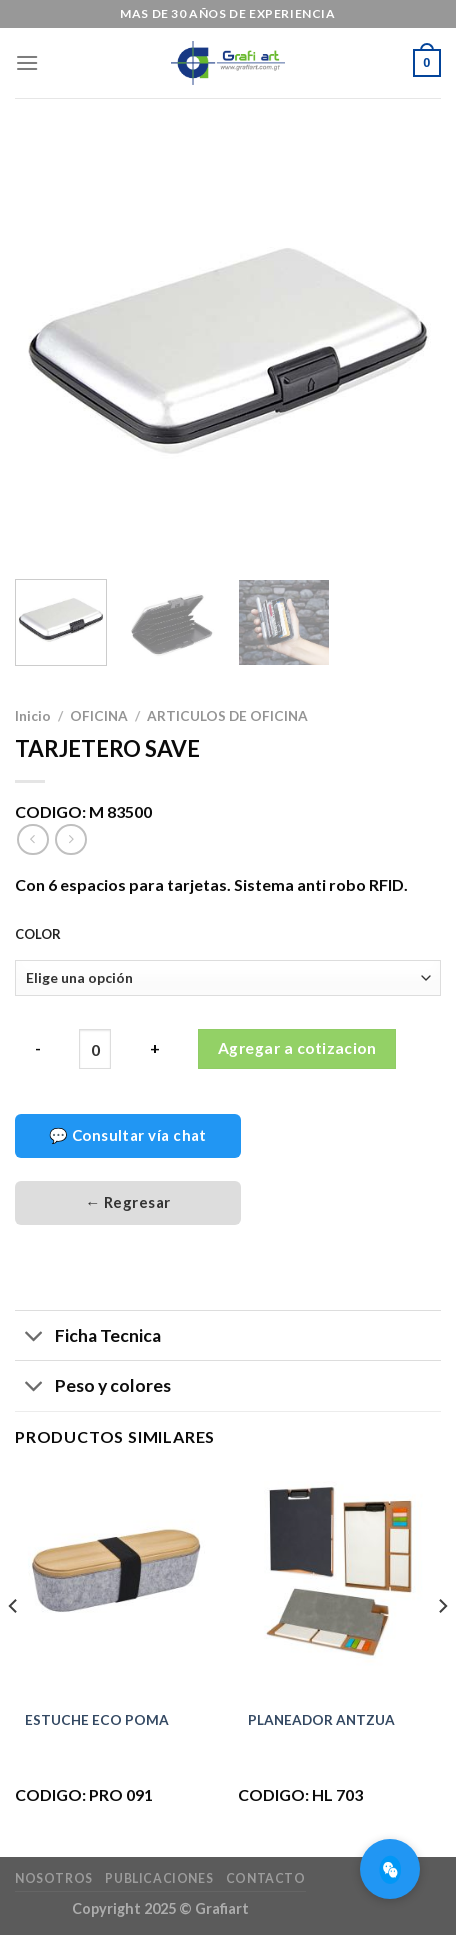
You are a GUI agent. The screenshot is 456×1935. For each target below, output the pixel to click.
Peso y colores (93, 1388)
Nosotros (54, 1878)
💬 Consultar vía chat (128, 1135)
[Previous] (14, 1646)
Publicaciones (159, 1878)
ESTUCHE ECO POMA (97, 1720)
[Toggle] (34, 1337)
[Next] (442, 1646)
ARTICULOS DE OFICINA (227, 716)
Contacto (266, 1878)
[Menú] (27, 62)
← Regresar (128, 1202)
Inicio (33, 716)
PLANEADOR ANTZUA (321, 1720)
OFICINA (99, 716)
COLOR (38, 935)
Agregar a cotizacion (297, 1048)
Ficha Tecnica (88, 1337)
